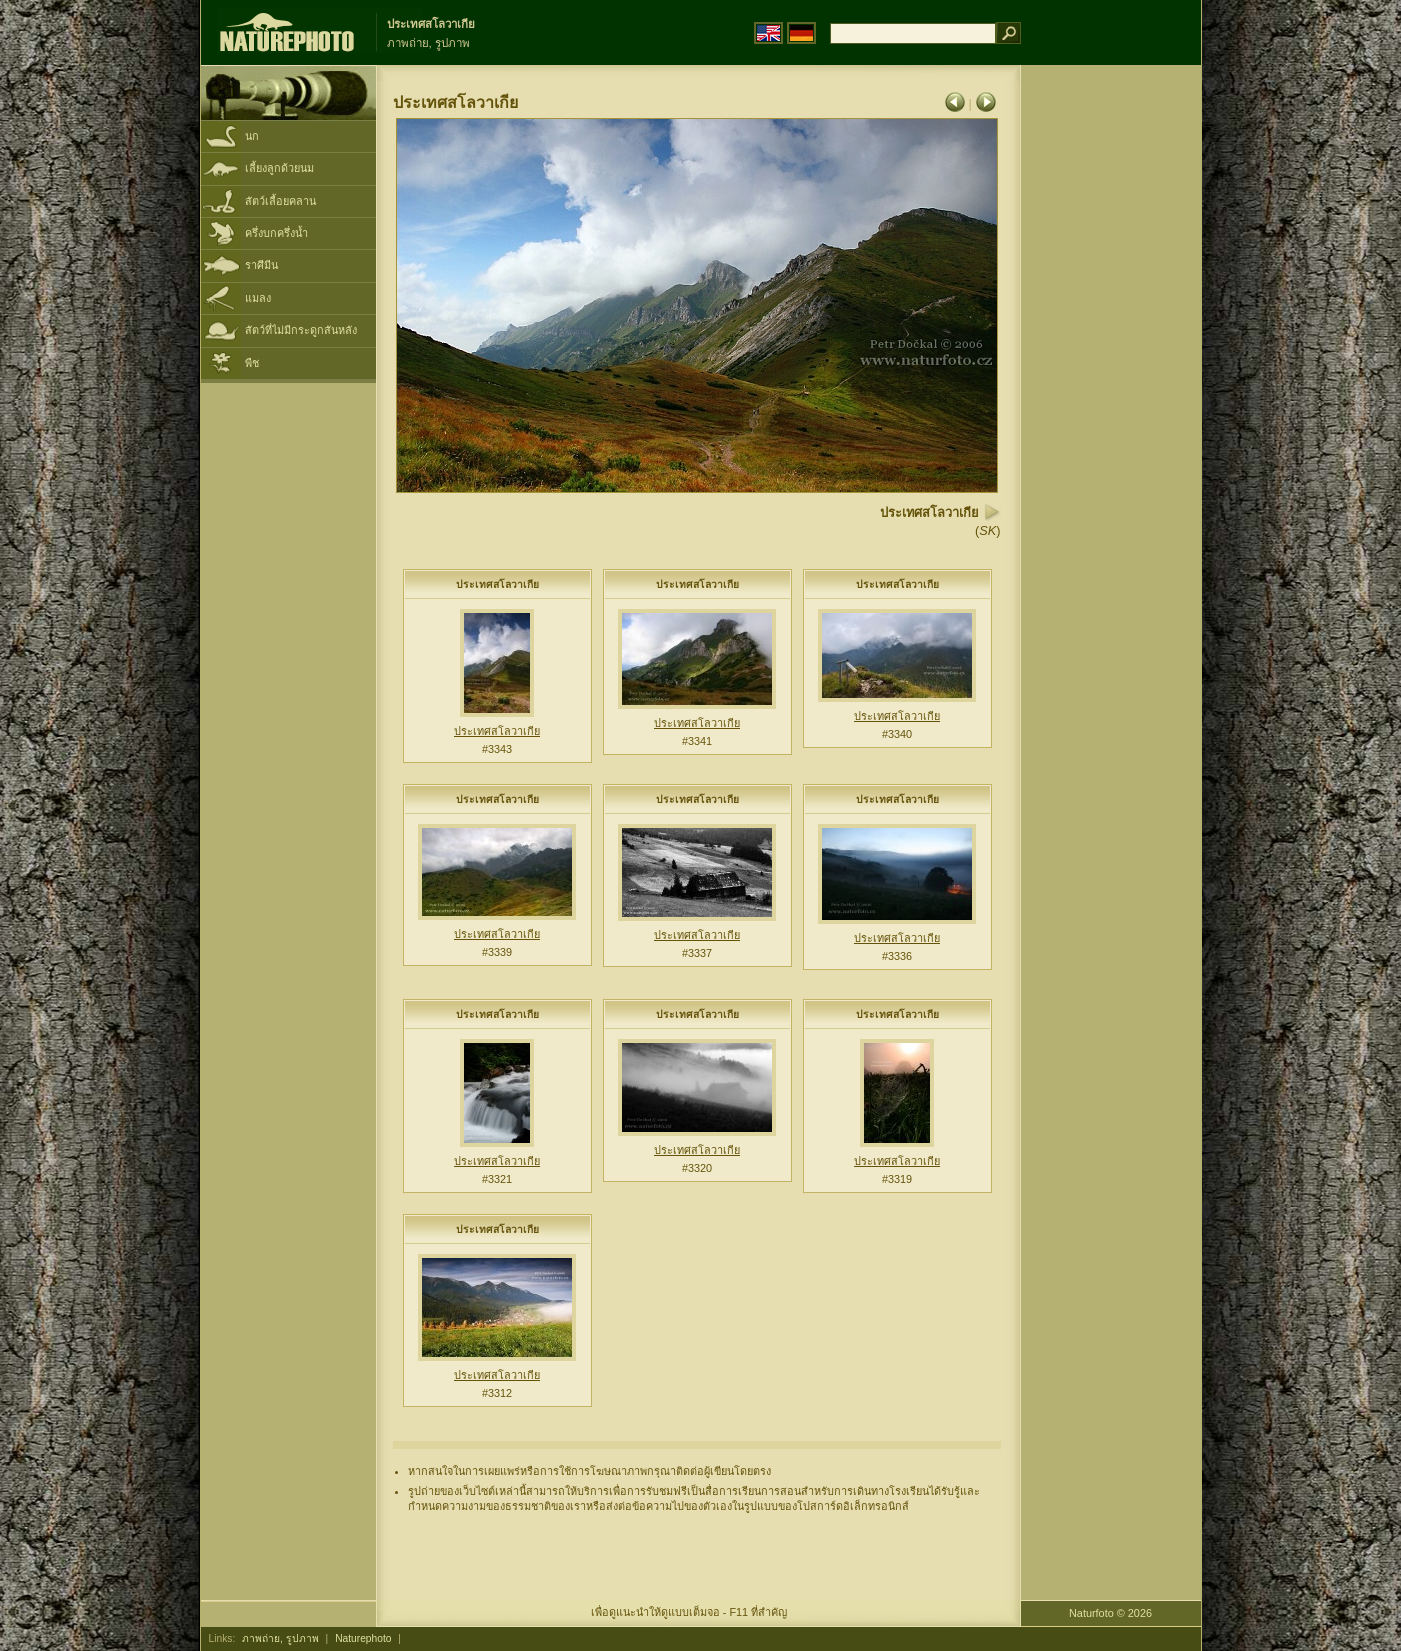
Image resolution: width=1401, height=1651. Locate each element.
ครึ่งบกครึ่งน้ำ (276, 233)
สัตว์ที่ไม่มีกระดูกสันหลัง (301, 330)
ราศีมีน (261, 265)
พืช (252, 363)
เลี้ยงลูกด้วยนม (279, 168)
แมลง (258, 298)
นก (252, 136)
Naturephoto (363, 1638)
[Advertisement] (1111, 385)
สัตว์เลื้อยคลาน (280, 201)
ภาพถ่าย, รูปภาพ (280, 1638)
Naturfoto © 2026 (1110, 1613)
